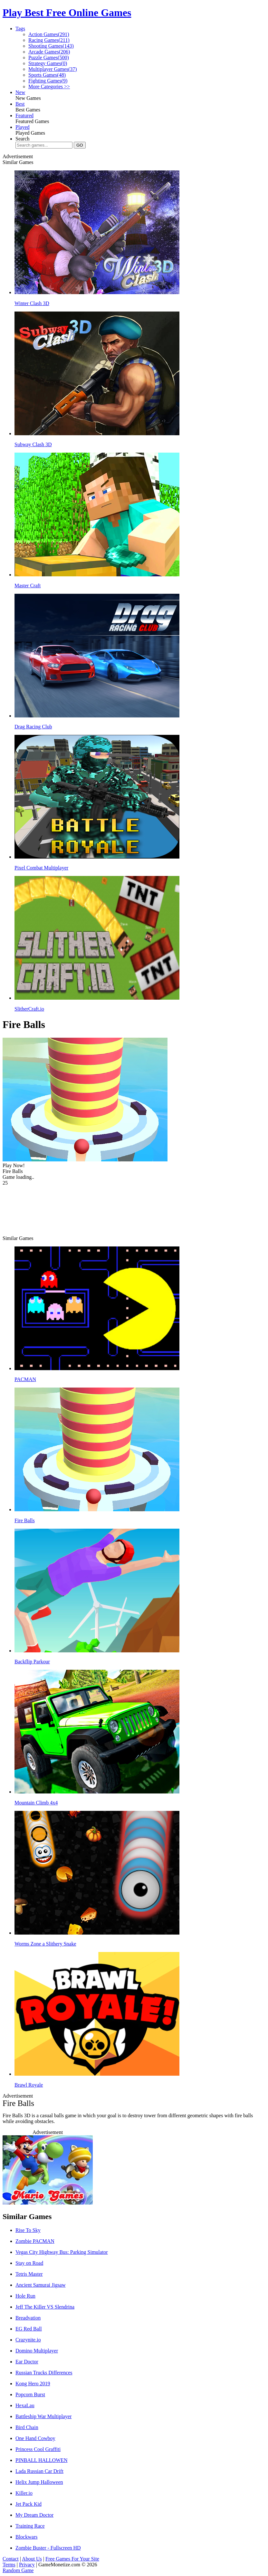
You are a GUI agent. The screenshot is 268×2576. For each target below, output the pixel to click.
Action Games (48, 34)
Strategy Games (47, 63)
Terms (9, 2564)
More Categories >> (49, 86)
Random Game (18, 2570)
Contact (11, 2559)
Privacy (27, 2564)
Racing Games (49, 40)
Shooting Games (51, 46)
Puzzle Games (48, 57)
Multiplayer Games (52, 69)
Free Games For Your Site (72, 2559)
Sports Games (47, 75)
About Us (32, 2559)
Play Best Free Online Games (67, 12)
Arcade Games (49, 51)
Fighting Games (47, 80)
